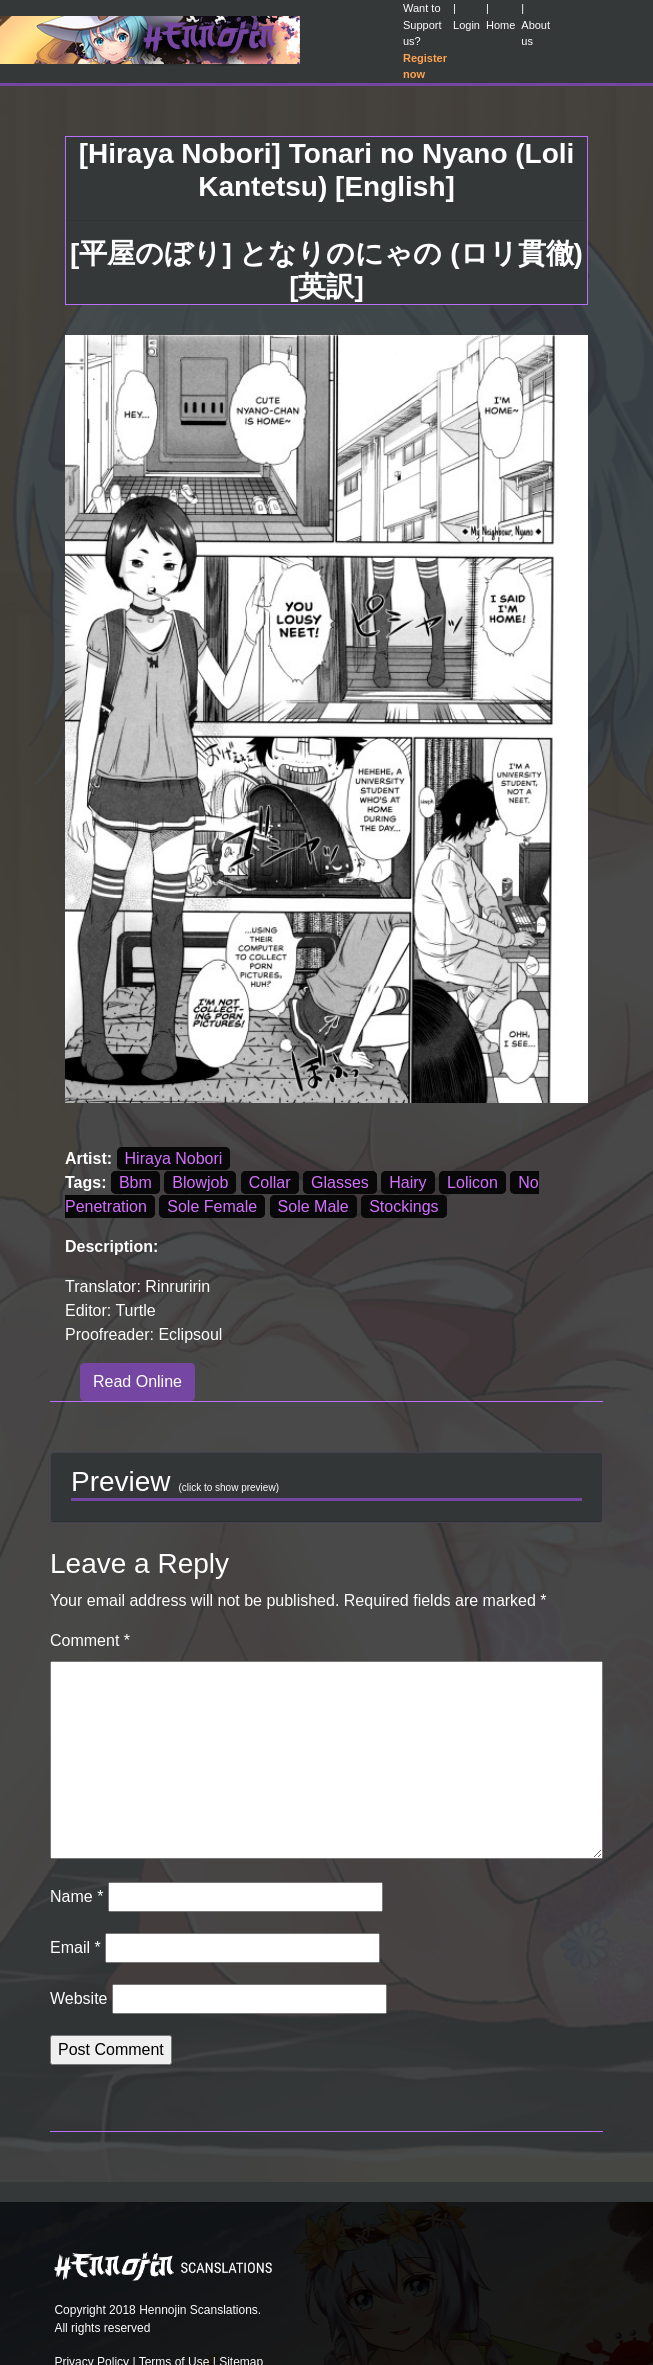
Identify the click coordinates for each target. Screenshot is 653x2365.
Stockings (403, 1206)
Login (466, 25)
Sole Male (313, 1206)
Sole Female (212, 1206)
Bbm (135, 1182)
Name (76, 1896)
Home (500, 25)
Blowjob (200, 1182)
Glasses (340, 1182)
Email (75, 1947)
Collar (270, 1182)
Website (79, 1998)
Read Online (137, 1381)
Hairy (407, 1182)
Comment (90, 1640)
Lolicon (472, 1182)
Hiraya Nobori (174, 1158)
